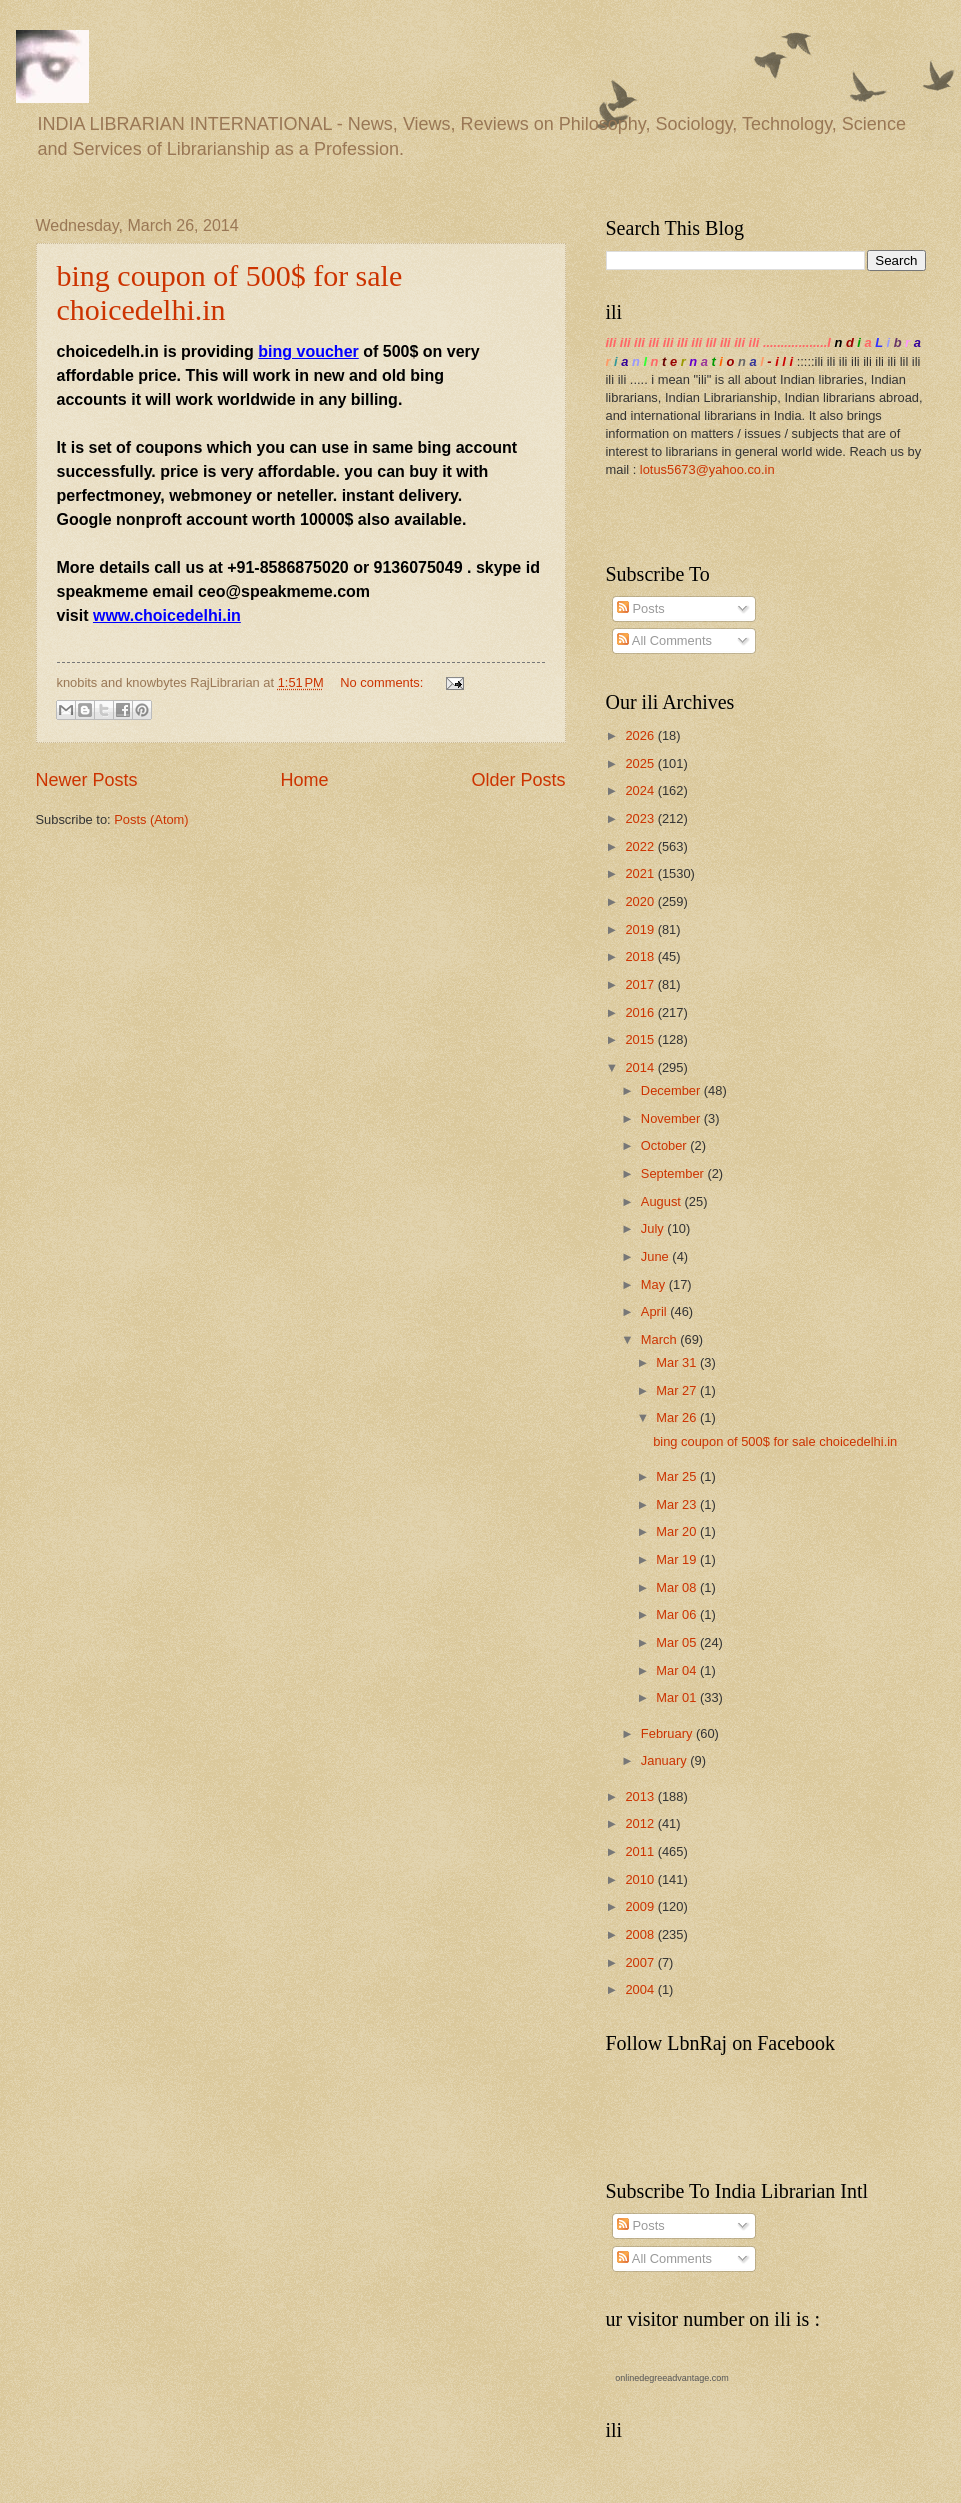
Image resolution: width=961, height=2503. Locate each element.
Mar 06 (678, 1614)
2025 (641, 763)
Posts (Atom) (151, 819)
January (665, 1760)
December (672, 1090)
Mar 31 (678, 1362)
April (655, 1311)
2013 (641, 1796)
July (654, 1228)
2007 (641, 1962)
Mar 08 (678, 1587)
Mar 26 (678, 1417)
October (665, 1145)
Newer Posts (87, 780)
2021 (641, 873)
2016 (641, 1012)
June (657, 1256)
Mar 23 (678, 1504)
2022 (641, 846)
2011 (641, 1851)
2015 (641, 1039)
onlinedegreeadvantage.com (672, 2378)
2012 (641, 1823)
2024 (641, 790)
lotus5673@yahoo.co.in (707, 469)
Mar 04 (678, 1670)
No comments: (383, 682)
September (674, 1173)
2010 (641, 1879)
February (668, 1733)
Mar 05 (678, 1642)
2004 (641, 1989)
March (660, 1339)
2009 (641, 1906)
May (655, 1284)
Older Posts (518, 780)
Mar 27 (678, 1390)
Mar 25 (678, 1476)
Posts (641, 608)
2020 (641, 901)
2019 (641, 929)
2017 (641, 984)
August (663, 1201)
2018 (641, 956)
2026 (641, 735)
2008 (641, 1934)
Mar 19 (678, 1559)
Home (304, 780)
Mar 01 (678, 1697)
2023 (641, 818)
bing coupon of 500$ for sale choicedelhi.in (775, 1441)
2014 (641, 1067)
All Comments (664, 640)
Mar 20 (678, 1531)
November (672, 1118)
